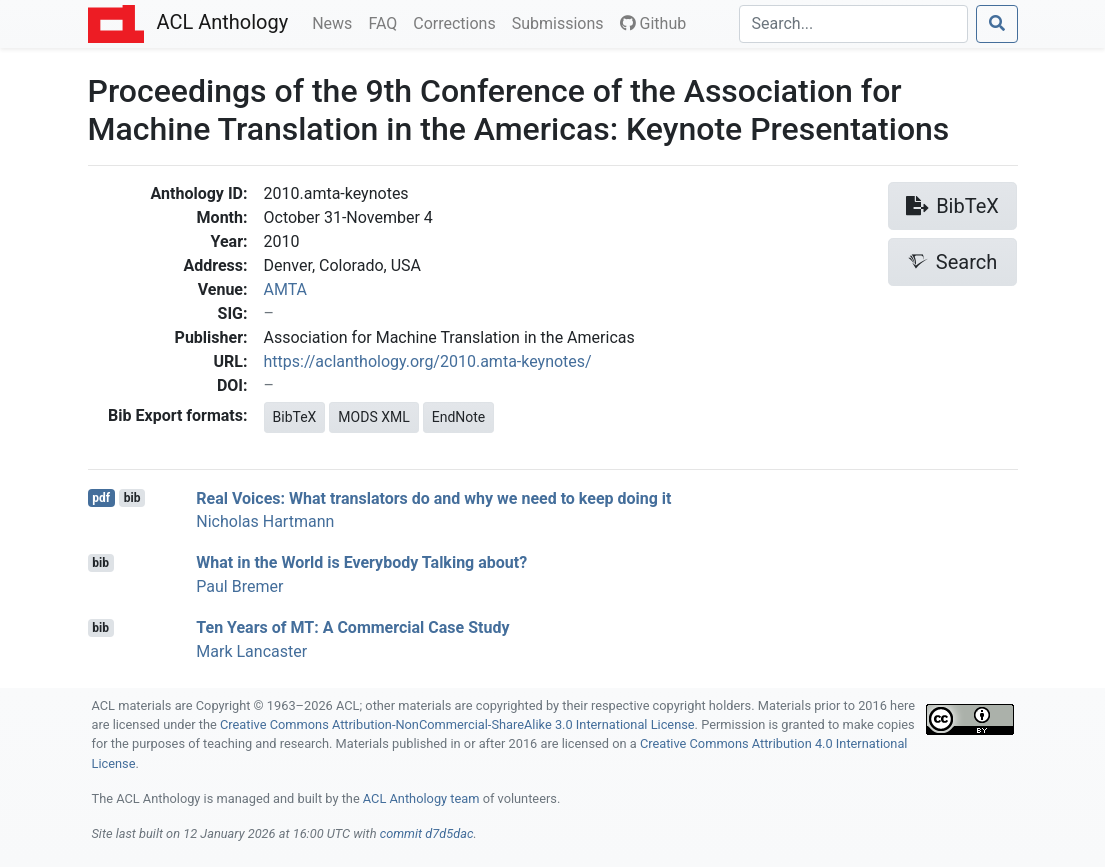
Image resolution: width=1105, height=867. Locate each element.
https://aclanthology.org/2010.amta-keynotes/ (428, 361)
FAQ (386, 22)
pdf (101, 498)
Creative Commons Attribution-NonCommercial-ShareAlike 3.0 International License (457, 724)
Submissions (562, 22)
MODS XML (373, 417)
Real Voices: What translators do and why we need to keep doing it (433, 497)
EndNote (459, 417)
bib (132, 498)
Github (653, 23)
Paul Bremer (239, 586)
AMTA (286, 289)
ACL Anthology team (421, 798)
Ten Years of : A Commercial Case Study (352, 627)
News (336, 22)
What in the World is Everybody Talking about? (361, 562)
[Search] (853, 24)
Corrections (458, 22)
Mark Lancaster (251, 651)
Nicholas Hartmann (265, 521)
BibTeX (295, 417)
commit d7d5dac (427, 833)
